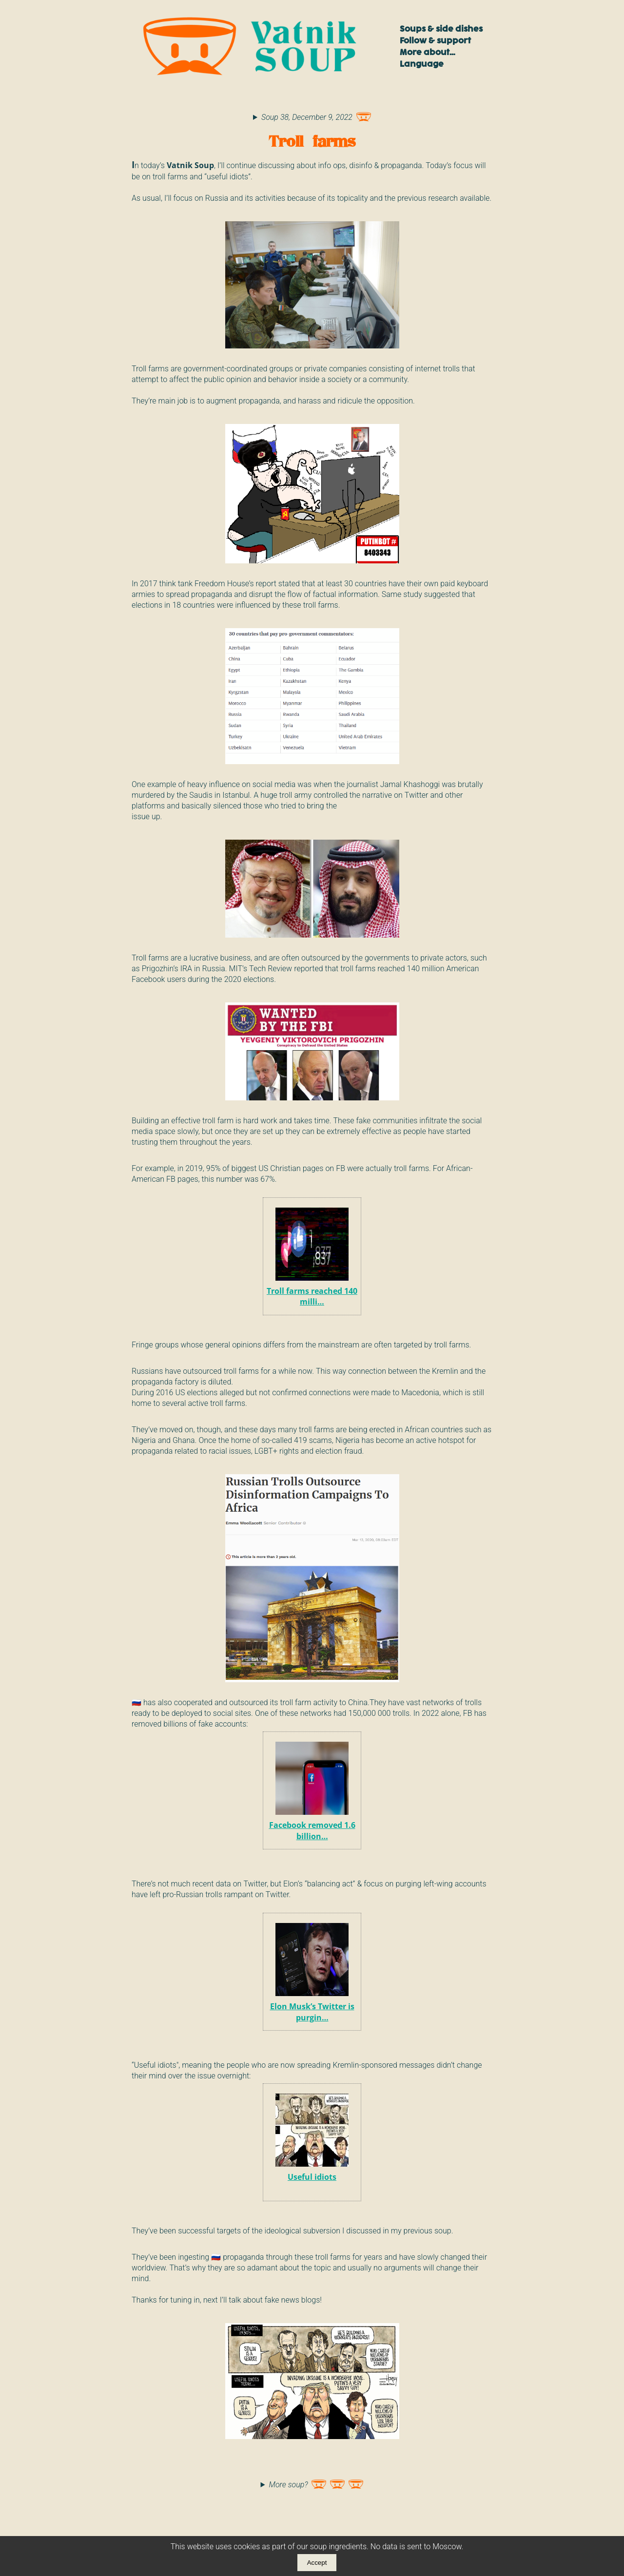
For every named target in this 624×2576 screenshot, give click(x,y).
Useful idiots (312, 2136)
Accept (317, 2562)
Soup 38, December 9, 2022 (316, 114)
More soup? (316, 2482)
